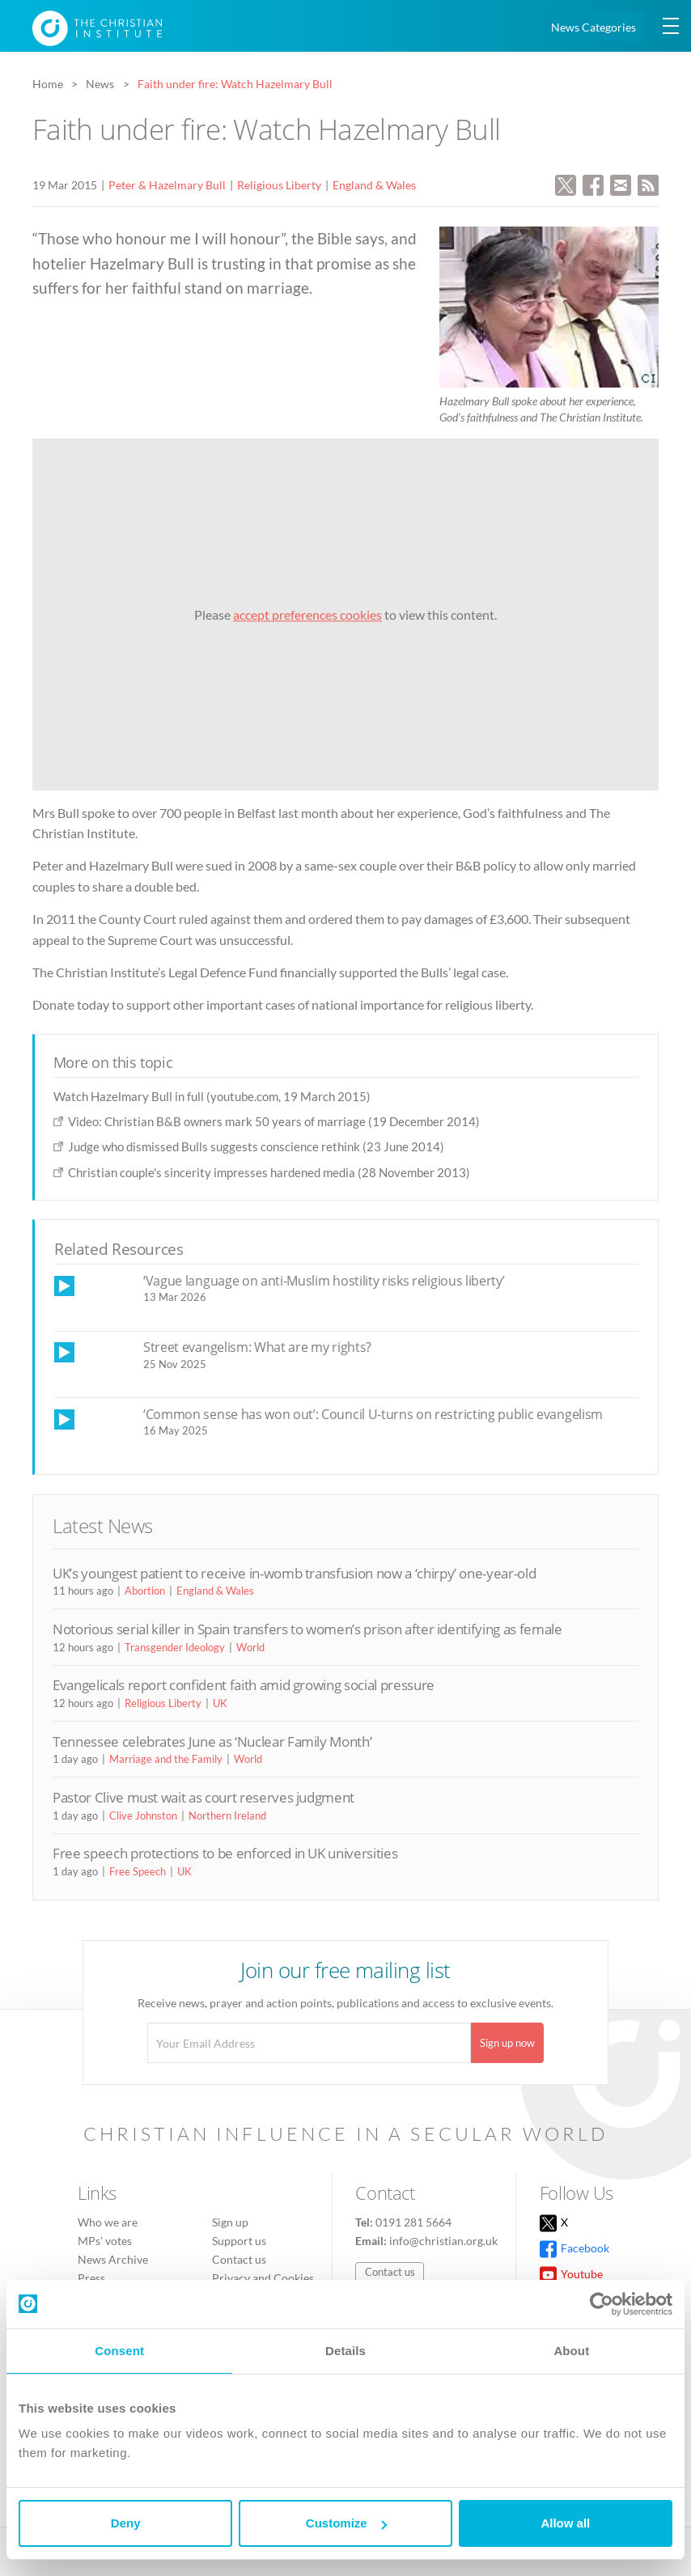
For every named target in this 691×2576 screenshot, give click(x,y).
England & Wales (374, 185)
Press (91, 2278)
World (250, 1647)
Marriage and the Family (166, 1758)
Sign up (230, 2222)
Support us (239, 2241)
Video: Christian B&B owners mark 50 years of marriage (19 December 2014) (274, 1121)
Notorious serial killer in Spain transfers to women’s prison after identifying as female (307, 1629)
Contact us (239, 2259)
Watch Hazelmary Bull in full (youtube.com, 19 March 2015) (212, 1096)
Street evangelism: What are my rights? (257, 1347)
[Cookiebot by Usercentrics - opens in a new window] (601, 2304)
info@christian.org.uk (443, 2241)
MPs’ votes (105, 2241)
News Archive (113, 2259)
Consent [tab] (119, 2351)
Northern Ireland (227, 1815)
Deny (126, 2523)
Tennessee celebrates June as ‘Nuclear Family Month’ (212, 1741)
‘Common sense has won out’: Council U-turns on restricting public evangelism (373, 1414)
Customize (346, 2523)
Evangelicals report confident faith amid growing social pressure (244, 1685)
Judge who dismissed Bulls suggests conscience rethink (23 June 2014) (256, 1146)
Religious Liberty (279, 185)
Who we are (108, 2222)
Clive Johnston (143, 1815)
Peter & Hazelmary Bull (167, 185)
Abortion (145, 1590)
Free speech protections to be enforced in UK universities (225, 1853)
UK (220, 1703)
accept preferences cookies (307, 614)
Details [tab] (345, 2351)
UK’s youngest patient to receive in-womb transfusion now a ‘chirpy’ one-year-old (294, 1573)
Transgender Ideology (175, 1647)
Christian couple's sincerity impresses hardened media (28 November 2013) (269, 1172)
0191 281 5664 (413, 2222)
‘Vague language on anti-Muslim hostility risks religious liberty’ (323, 1281)
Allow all (565, 2523)
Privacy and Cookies (263, 2278)
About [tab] (571, 2351)
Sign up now (507, 2042)
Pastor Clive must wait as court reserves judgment (203, 1797)
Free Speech (137, 1871)
